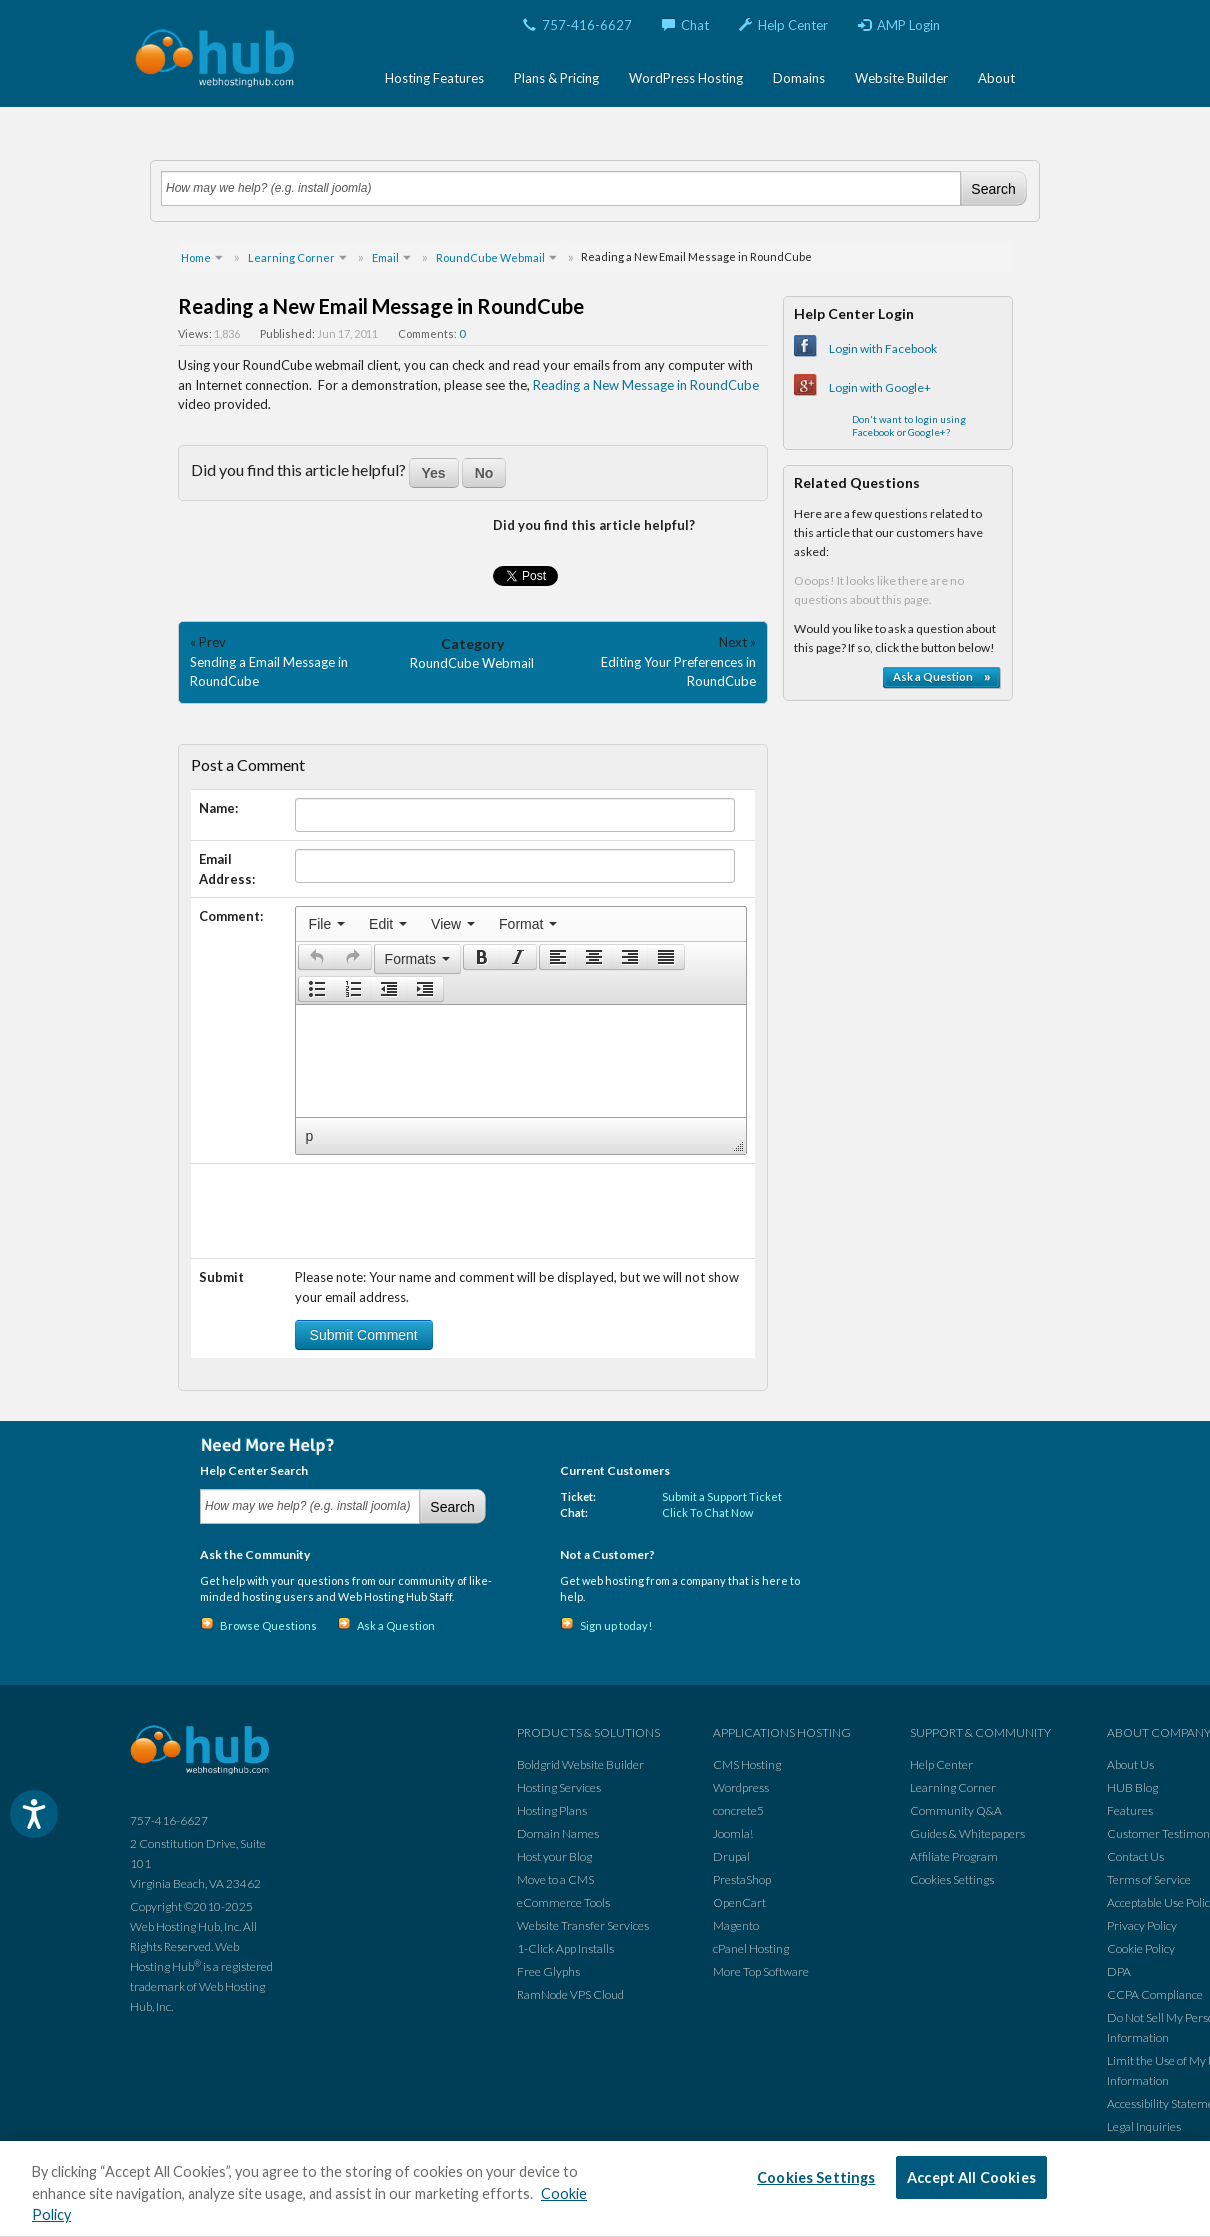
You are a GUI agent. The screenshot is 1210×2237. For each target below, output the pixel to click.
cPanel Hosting (751, 1948)
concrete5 (738, 1810)
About (996, 78)
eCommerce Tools (563, 1902)
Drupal (731, 1856)
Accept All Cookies (971, 2177)
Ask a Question (396, 1625)
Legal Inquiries (1144, 2126)
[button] (316, 957)
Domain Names (558, 1833)
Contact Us (1135, 1856)
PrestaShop (742, 1879)
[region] (605, 2189)
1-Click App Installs (565, 1948)
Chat (685, 25)
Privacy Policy (1142, 1925)
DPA (1119, 1971)
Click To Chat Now (707, 1512)
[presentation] (327, 924)
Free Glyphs (548, 1971)
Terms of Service (1149, 1879)
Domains (799, 78)
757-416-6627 (577, 25)
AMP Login (899, 25)
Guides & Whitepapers (967, 1833)
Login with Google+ (880, 387)
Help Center (783, 25)
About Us (1130, 1764)
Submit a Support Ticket (722, 1496)
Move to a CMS (555, 1879)
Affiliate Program (954, 1856)
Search (993, 189)
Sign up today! (616, 1625)
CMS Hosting (747, 1764)
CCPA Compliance (1155, 1994)
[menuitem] (327, 924)
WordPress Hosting (686, 78)
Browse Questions (268, 1625)
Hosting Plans (552, 1810)
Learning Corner (953, 1787)
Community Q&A (956, 1810)
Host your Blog (554, 1856)
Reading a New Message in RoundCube (646, 385)
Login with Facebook (883, 348)
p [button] (310, 1136)
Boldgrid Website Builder (580, 1764)
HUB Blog (1132, 1787)
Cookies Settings (952, 1879)
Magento (736, 1925)
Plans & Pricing (556, 78)
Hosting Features (434, 78)
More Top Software (761, 1971)
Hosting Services (559, 1787)
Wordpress (741, 1787)
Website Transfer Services (583, 1925)
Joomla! (733, 1833)
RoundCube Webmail (472, 663)
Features (1130, 1810)
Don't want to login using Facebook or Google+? (909, 425)
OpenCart (739, 1902)
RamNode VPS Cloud (570, 1994)
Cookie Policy (1141, 1948)
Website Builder (901, 78)
